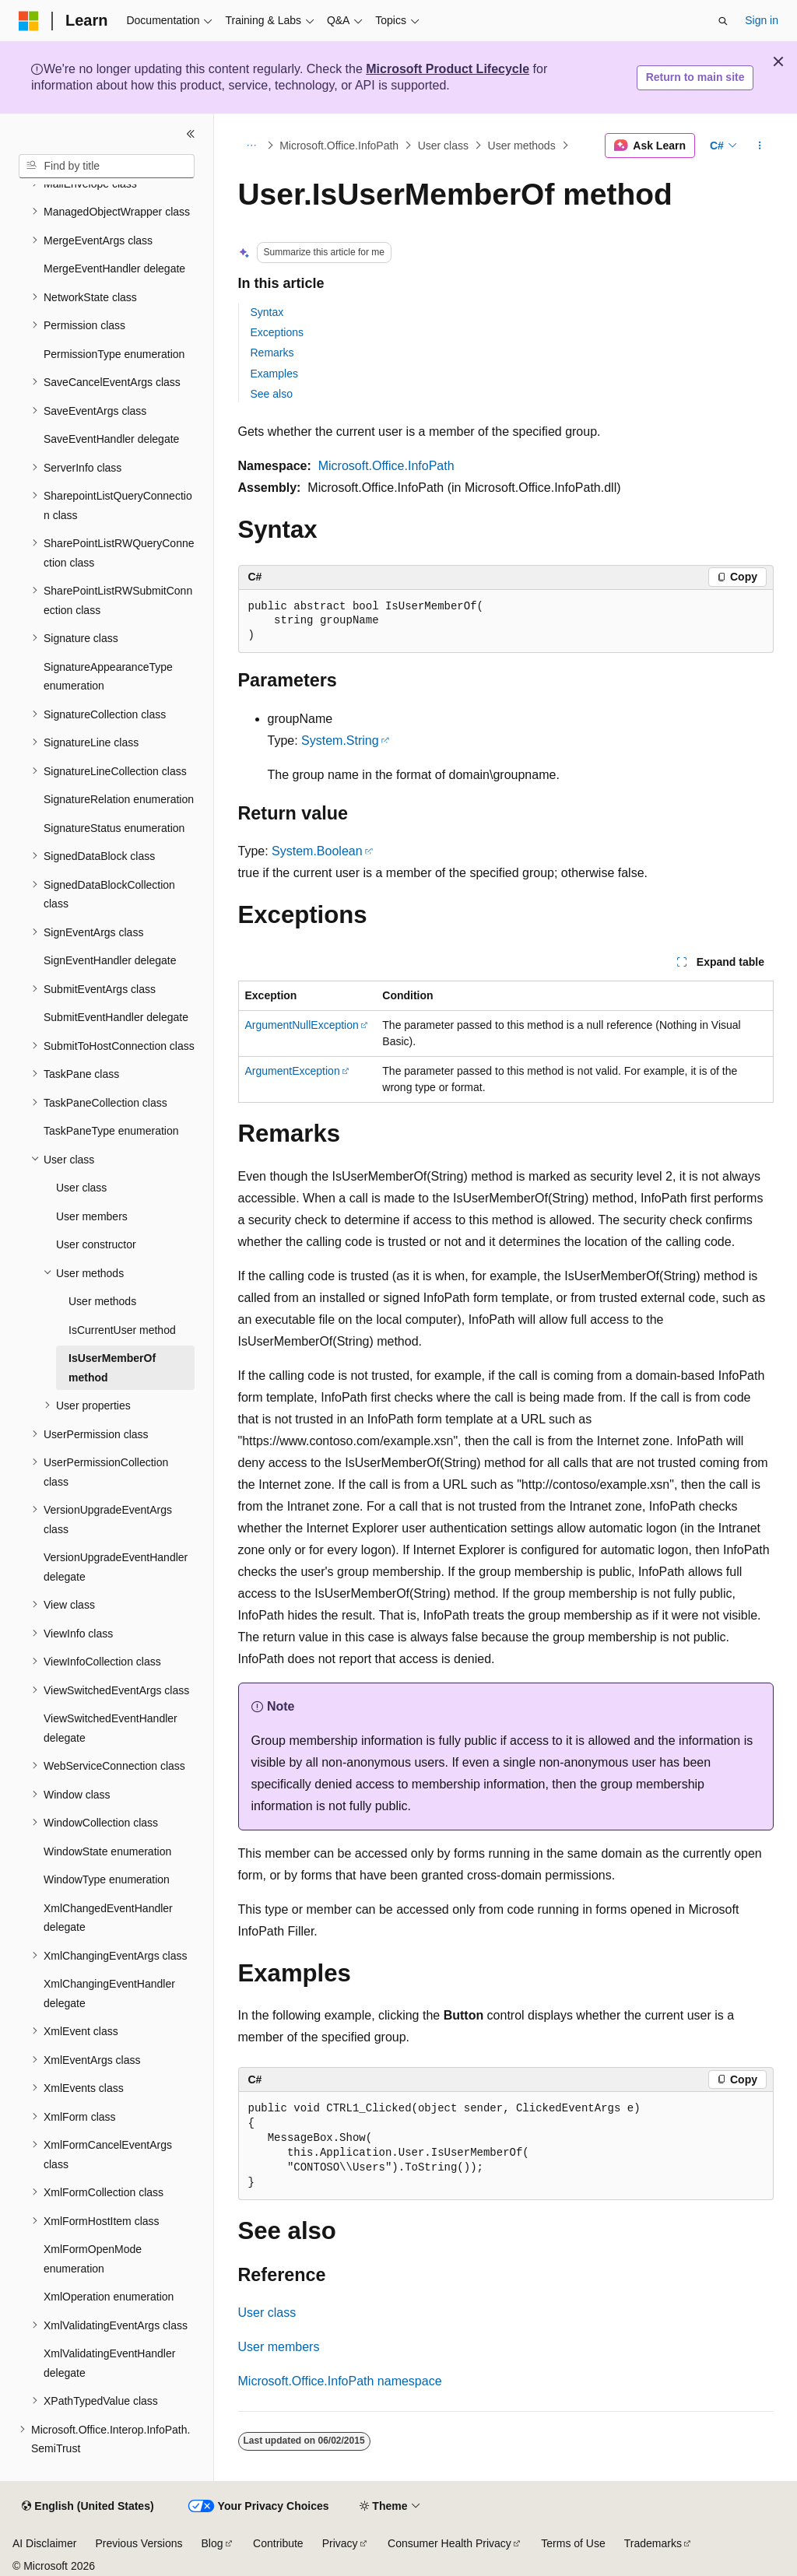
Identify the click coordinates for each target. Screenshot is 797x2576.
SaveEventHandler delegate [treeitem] (111, 439)
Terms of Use (573, 2543)
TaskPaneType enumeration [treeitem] (111, 1131)
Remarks (272, 352)
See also (272, 394)
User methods (522, 145)
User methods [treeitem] (102, 1301)
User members (279, 2346)
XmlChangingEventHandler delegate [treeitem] (109, 1993)
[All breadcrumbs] (251, 145)
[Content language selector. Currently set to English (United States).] (87, 2506)
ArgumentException (292, 1071)
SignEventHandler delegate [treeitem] (110, 960)
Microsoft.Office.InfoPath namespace (340, 2381)
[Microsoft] (29, 21)
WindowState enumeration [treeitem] (107, 1851)
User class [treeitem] (81, 1187)
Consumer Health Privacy (449, 2543)
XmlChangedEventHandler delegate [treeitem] (108, 1918)
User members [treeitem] (92, 1216)
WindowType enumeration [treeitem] (107, 1879)
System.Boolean (317, 851)
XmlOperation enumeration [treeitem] (109, 2296)
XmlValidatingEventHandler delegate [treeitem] (109, 2363)
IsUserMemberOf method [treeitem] (112, 1368)
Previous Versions (138, 2543)
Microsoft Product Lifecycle (447, 68)
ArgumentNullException (302, 1025)
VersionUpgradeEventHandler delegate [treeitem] (116, 1567)
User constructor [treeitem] (96, 1244)
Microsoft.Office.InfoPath (338, 145)
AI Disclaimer (44, 2543)
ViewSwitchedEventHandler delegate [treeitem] (110, 1728)
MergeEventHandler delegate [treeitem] (114, 268)
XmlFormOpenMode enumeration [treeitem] (93, 2259)
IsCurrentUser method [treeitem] (122, 1330)
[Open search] (723, 21)
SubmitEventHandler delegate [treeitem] (116, 1017)
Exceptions (277, 332)
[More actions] (759, 145)
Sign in (761, 20)
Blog (212, 2543)
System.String (340, 740)
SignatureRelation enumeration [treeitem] (119, 799)
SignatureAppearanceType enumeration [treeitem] (108, 677)
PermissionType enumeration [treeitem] (114, 354)
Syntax (267, 312)
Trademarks (653, 2543)
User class (443, 145)
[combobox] (107, 166)
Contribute (278, 2543)
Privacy (340, 2543)
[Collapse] (190, 134)
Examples (274, 373)
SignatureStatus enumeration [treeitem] (114, 828)
